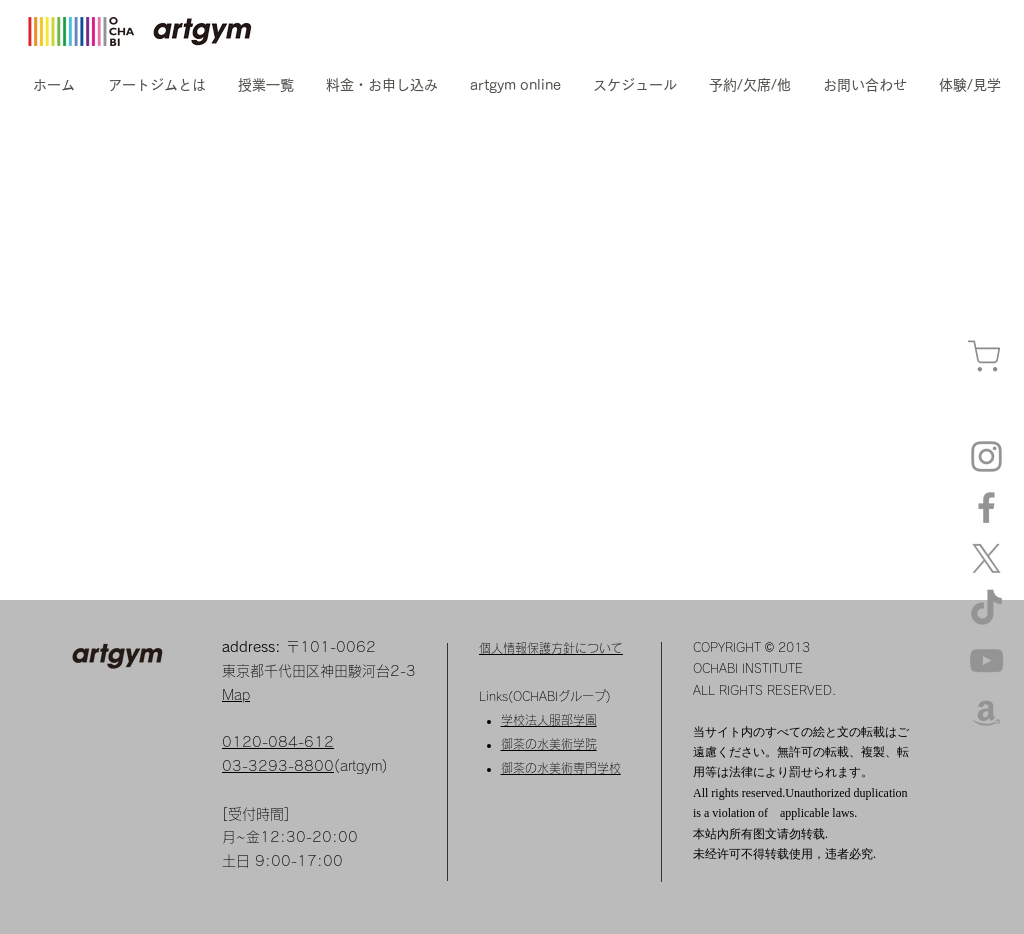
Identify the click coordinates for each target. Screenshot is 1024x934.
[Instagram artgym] (986, 456)
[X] (986, 558)
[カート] (984, 356)
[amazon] (986, 711)
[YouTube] (986, 660)
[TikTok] (986, 609)
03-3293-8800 (278, 766)
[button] (156, 85)
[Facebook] (986, 507)
